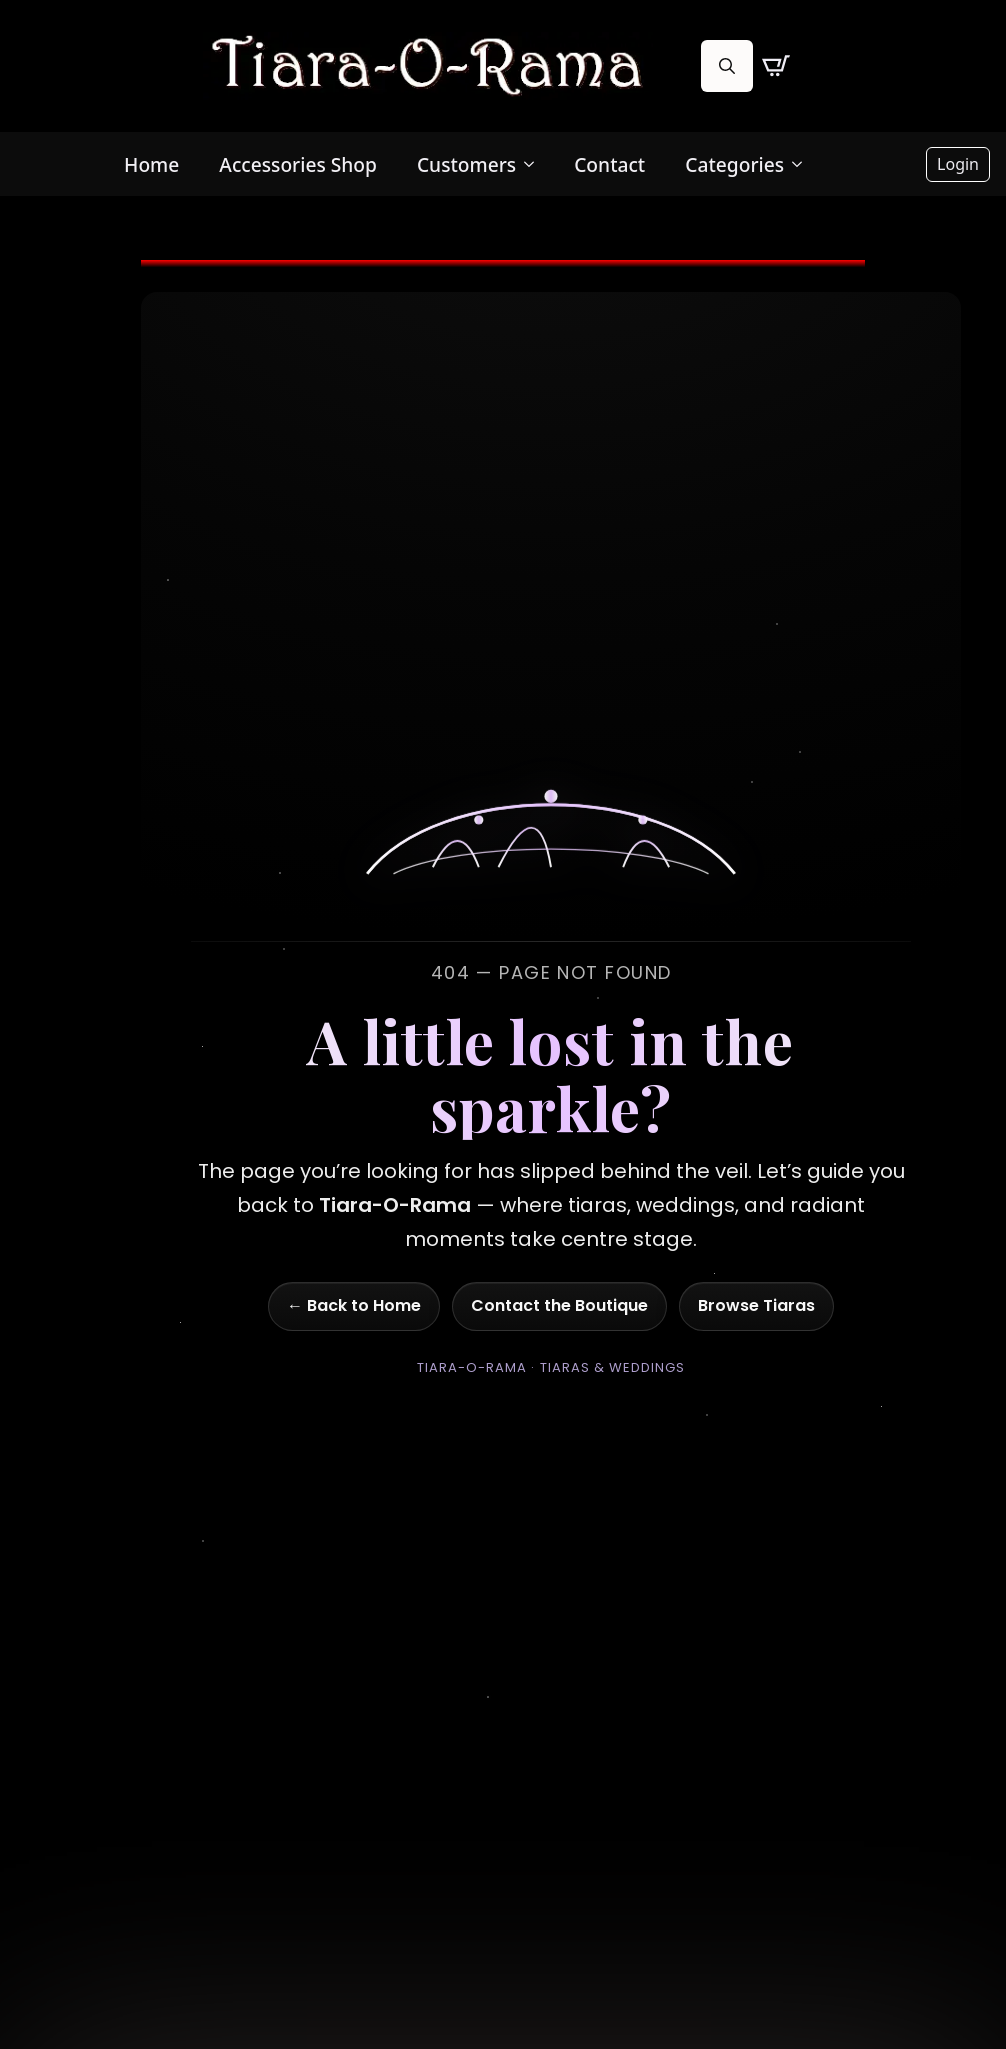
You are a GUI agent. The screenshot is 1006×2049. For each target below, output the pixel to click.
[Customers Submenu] (535, 164)
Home (151, 164)
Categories (734, 164)
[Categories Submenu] (803, 164)
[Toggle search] (727, 66)
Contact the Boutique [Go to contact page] (559, 1305)
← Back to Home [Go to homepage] (354, 1305)
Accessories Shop (298, 164)
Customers (466, 164)
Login (958, 164)
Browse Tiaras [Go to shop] (756, 1305)
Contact (609, 164)
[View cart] (776, 66)
